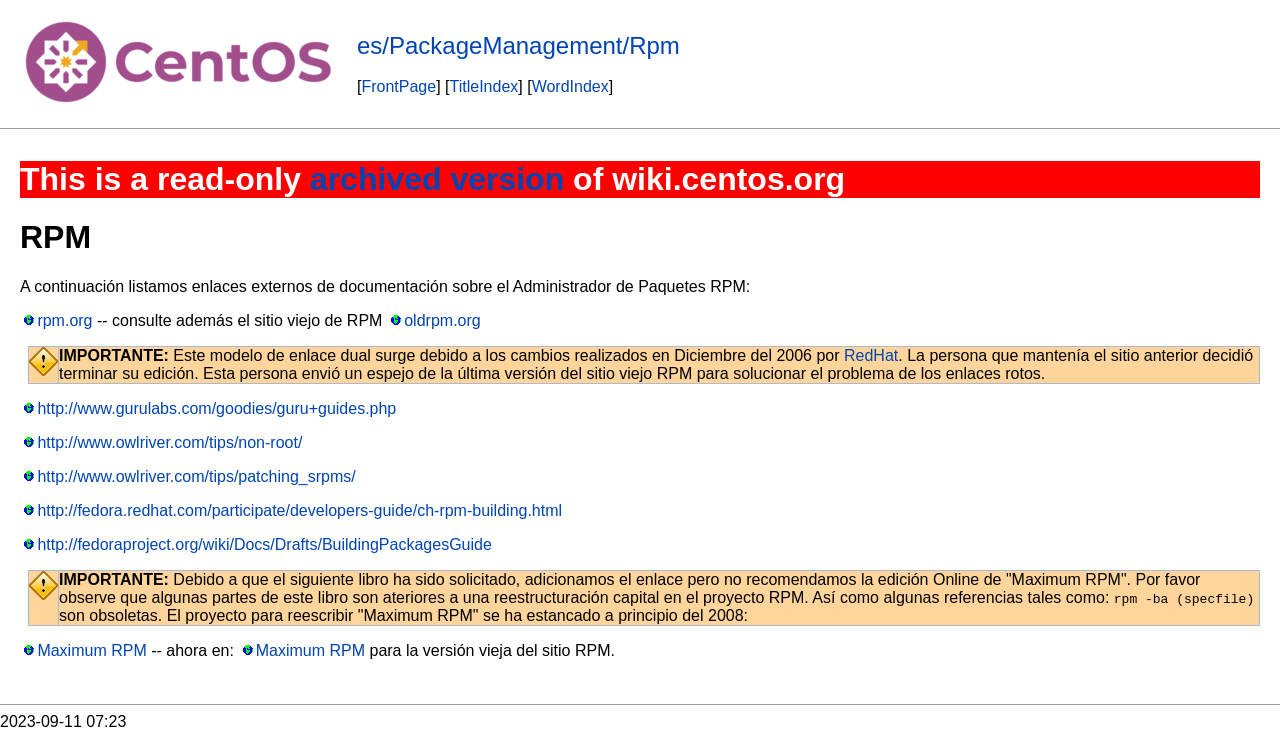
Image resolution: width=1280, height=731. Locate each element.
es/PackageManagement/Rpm (518, 45)
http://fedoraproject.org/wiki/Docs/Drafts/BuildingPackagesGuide (264, 544)
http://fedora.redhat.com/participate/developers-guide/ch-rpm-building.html (299, 510)
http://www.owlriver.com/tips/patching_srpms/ (196, 476)
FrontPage (398, 86)
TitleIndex (484, 86)
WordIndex (570, 86)
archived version (437, 179)
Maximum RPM (91, 650)
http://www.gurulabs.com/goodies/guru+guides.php (216, 408)
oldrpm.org (442, 320)
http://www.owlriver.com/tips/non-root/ (169, 442)
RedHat (871, 355)
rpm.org (64, 320)
